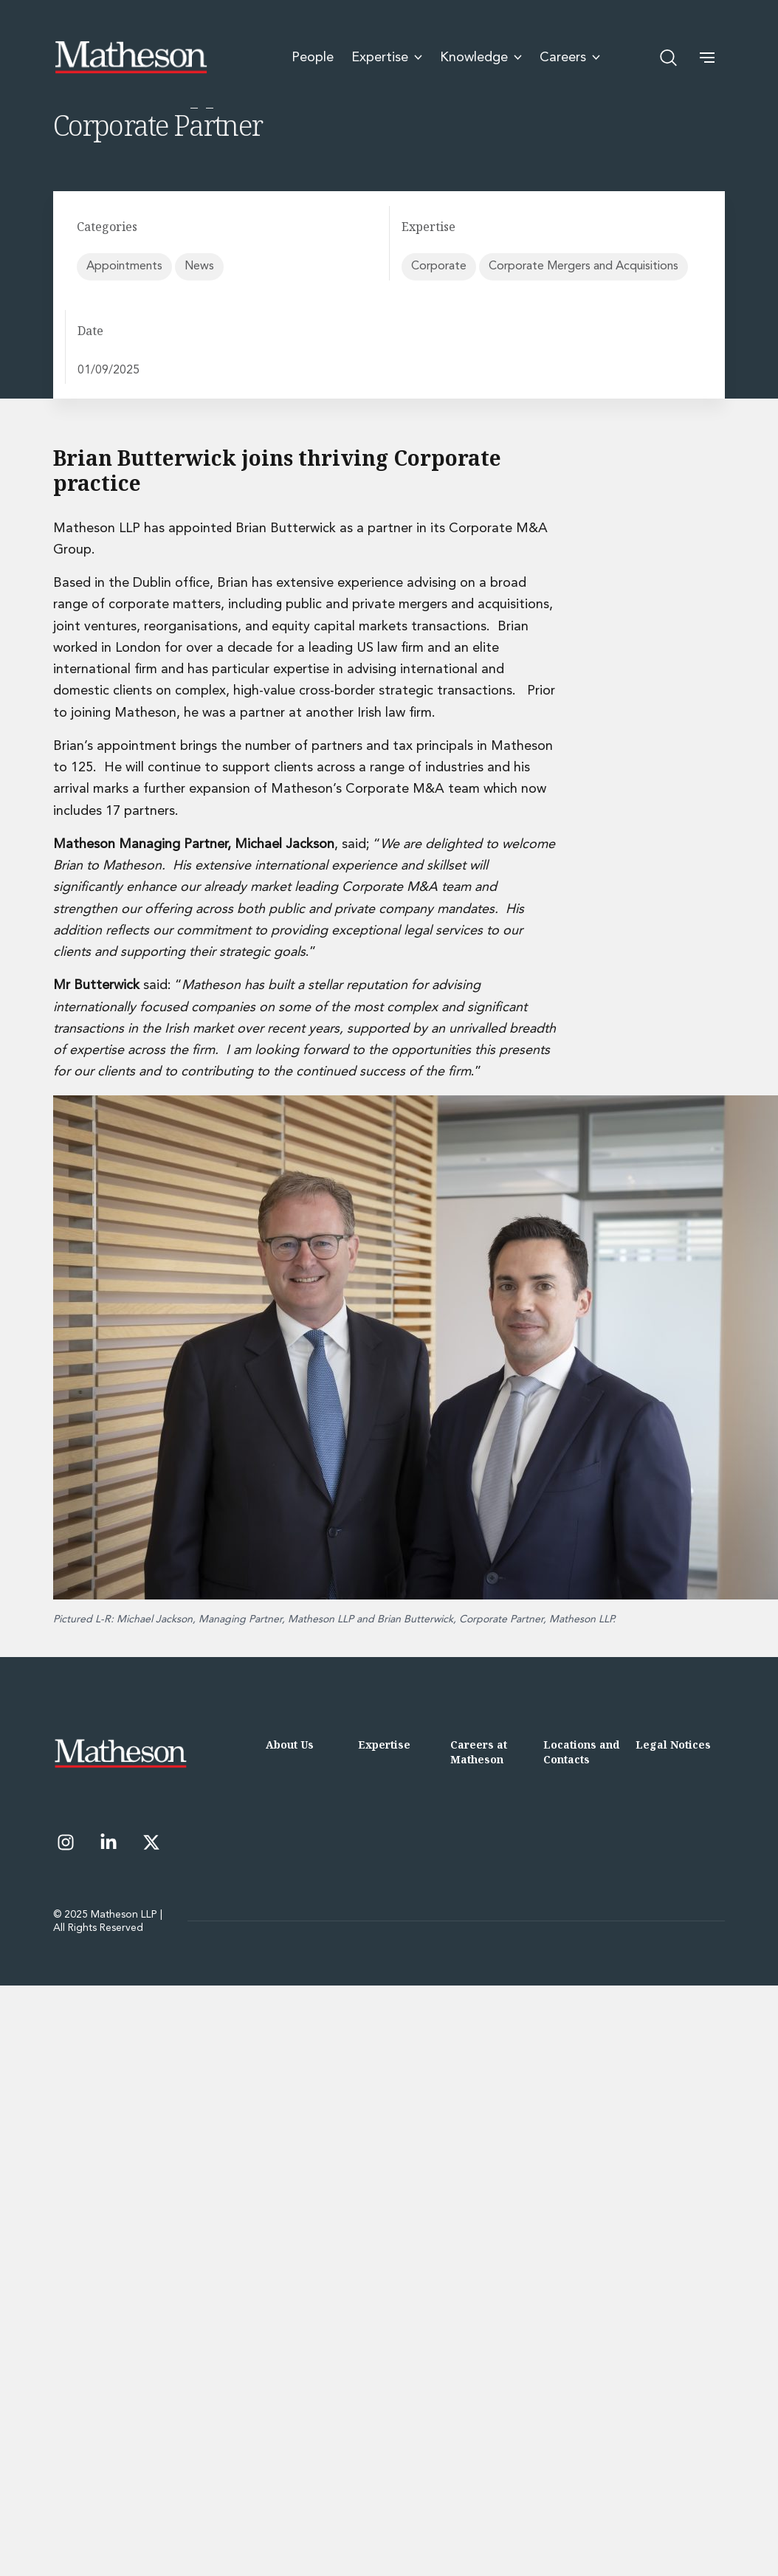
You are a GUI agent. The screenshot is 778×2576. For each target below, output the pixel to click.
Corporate (439, 266)
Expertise (384, 1745)
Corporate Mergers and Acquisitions (583, 266)
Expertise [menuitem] (386, 56)
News (199, 266)
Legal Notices (673, 1745)
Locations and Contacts (581, 1752)
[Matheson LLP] (130, 56)
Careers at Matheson (478, 1752)
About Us (290, 1745)
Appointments (124, 266)
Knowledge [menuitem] (481, 56)
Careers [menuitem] (570, 56)
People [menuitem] (313, 56)
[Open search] (669, 56)
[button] (707, 56)
